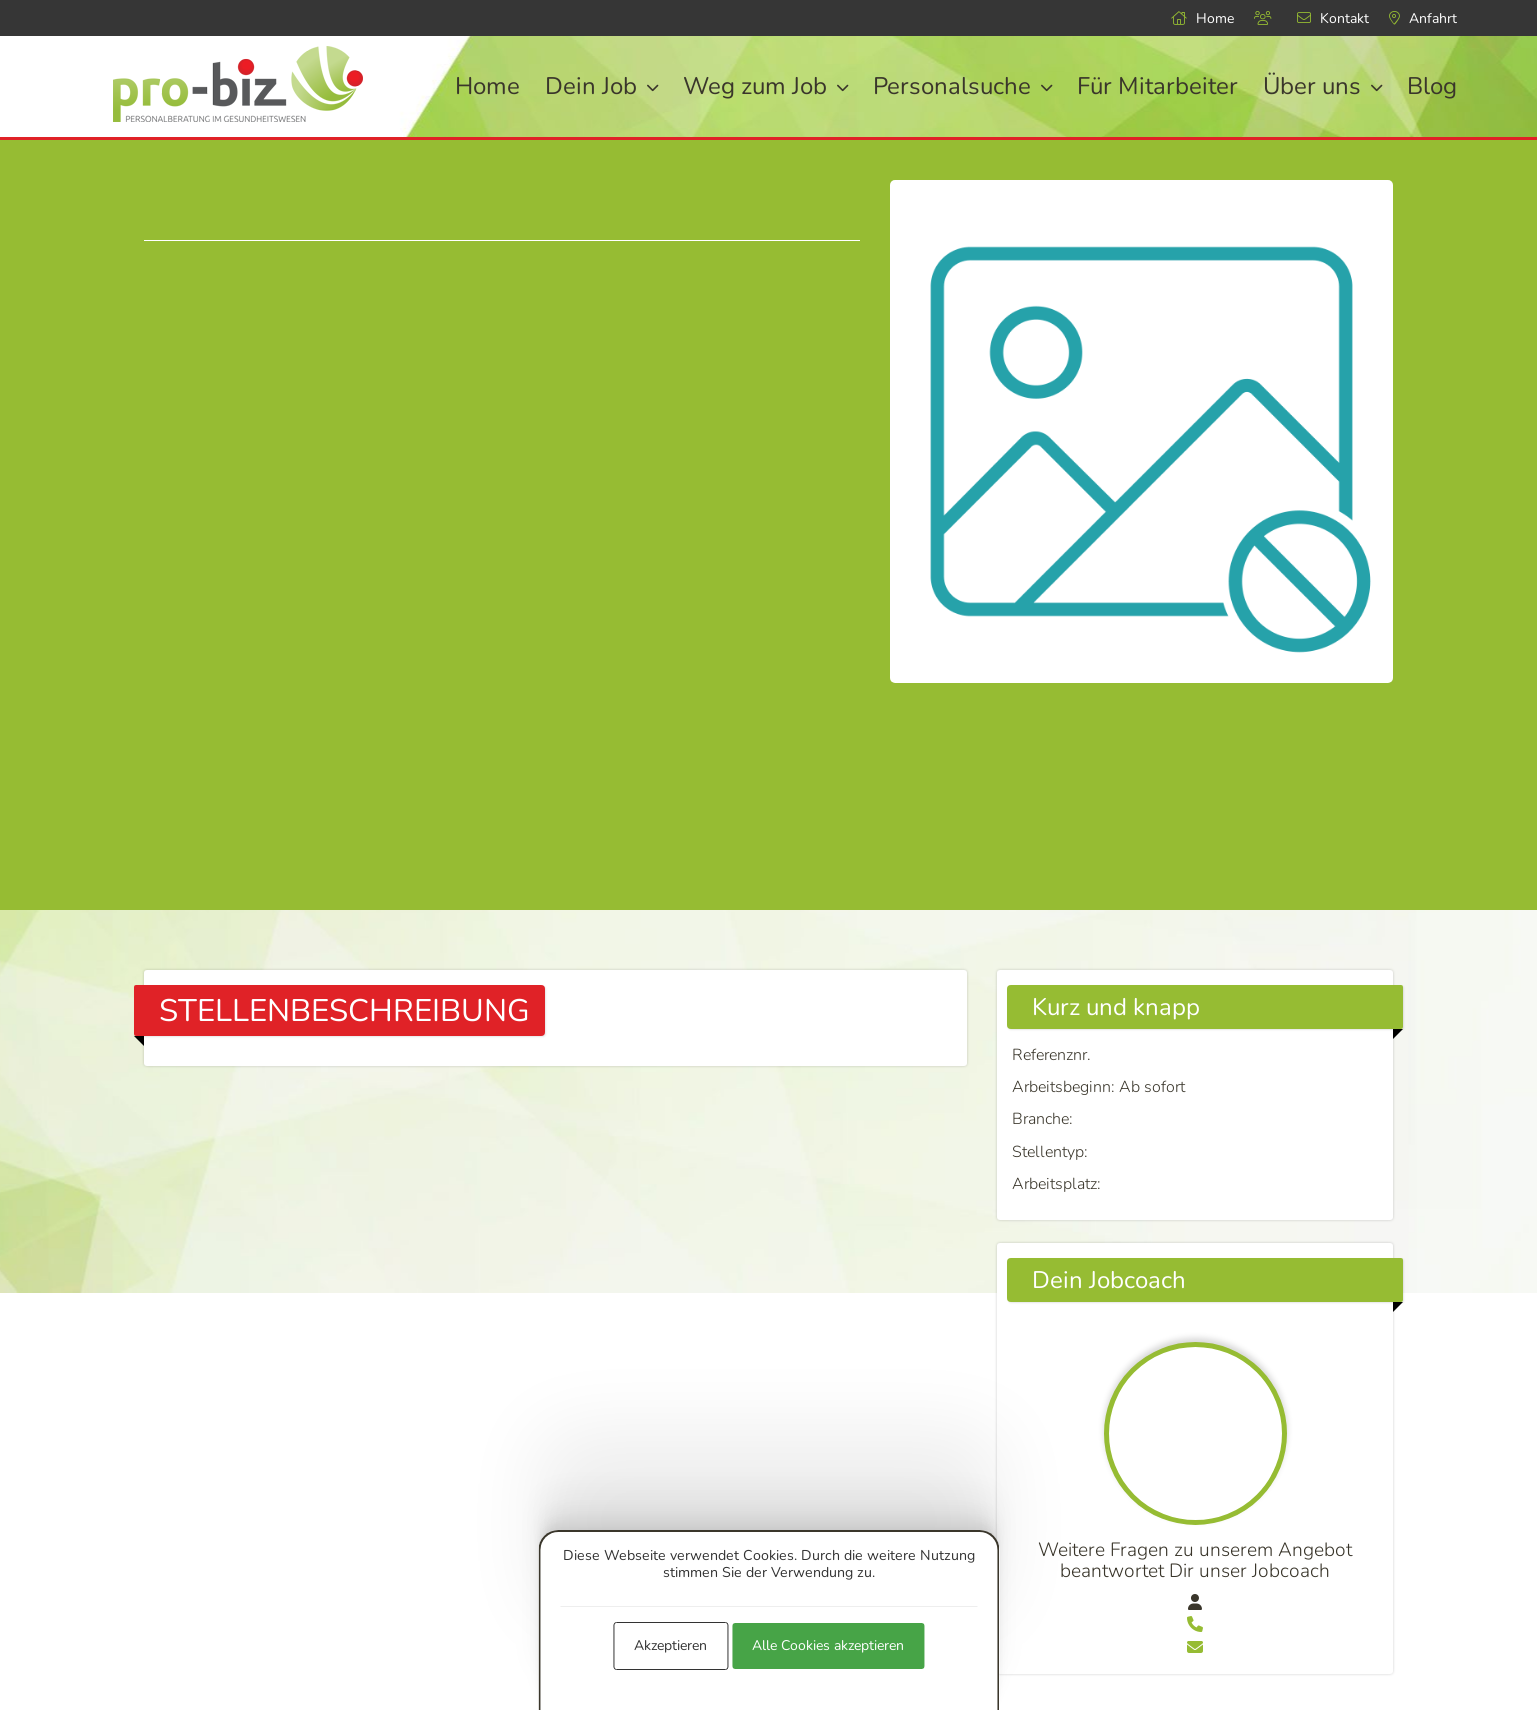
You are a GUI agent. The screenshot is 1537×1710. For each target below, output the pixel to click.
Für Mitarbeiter (1157, 86)
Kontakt (1333, 18)
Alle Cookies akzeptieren (828, 1645)
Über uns (1322, 86)
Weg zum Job (765, 86)
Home (1202, 18)
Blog (1432, 86)
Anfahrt (1423, 18)
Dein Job (601, 86)
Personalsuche (962, 86)
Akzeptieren (670, 1645)
